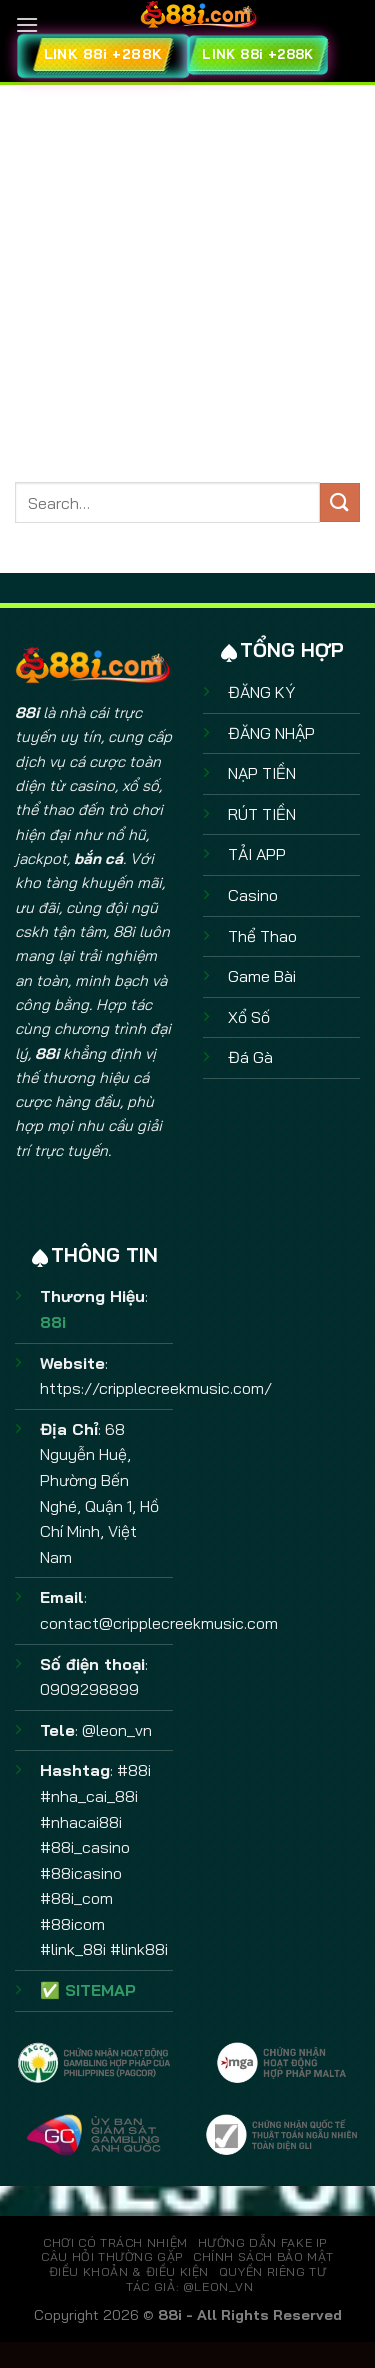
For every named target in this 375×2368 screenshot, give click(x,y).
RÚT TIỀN (262, 814)
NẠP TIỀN (262, 773)
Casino (253, 895)
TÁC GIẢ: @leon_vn (189, 2286)
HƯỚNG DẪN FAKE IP (262, 2242)
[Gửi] (340, 502)
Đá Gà (250, 1057)
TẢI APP (257, 854)
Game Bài (262, 976)
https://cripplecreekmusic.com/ (156, 1388)
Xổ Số (249, 1017)
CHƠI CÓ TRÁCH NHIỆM (115, 2242)
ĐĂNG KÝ (261, 692)
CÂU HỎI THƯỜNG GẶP (112, 2256)
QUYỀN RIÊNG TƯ (273, 2271)
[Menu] (27, 24)
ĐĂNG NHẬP (271, 733)
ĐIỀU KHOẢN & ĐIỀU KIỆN (129, 2271)
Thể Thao (262, 936)
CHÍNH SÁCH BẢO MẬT (263, 2256)
